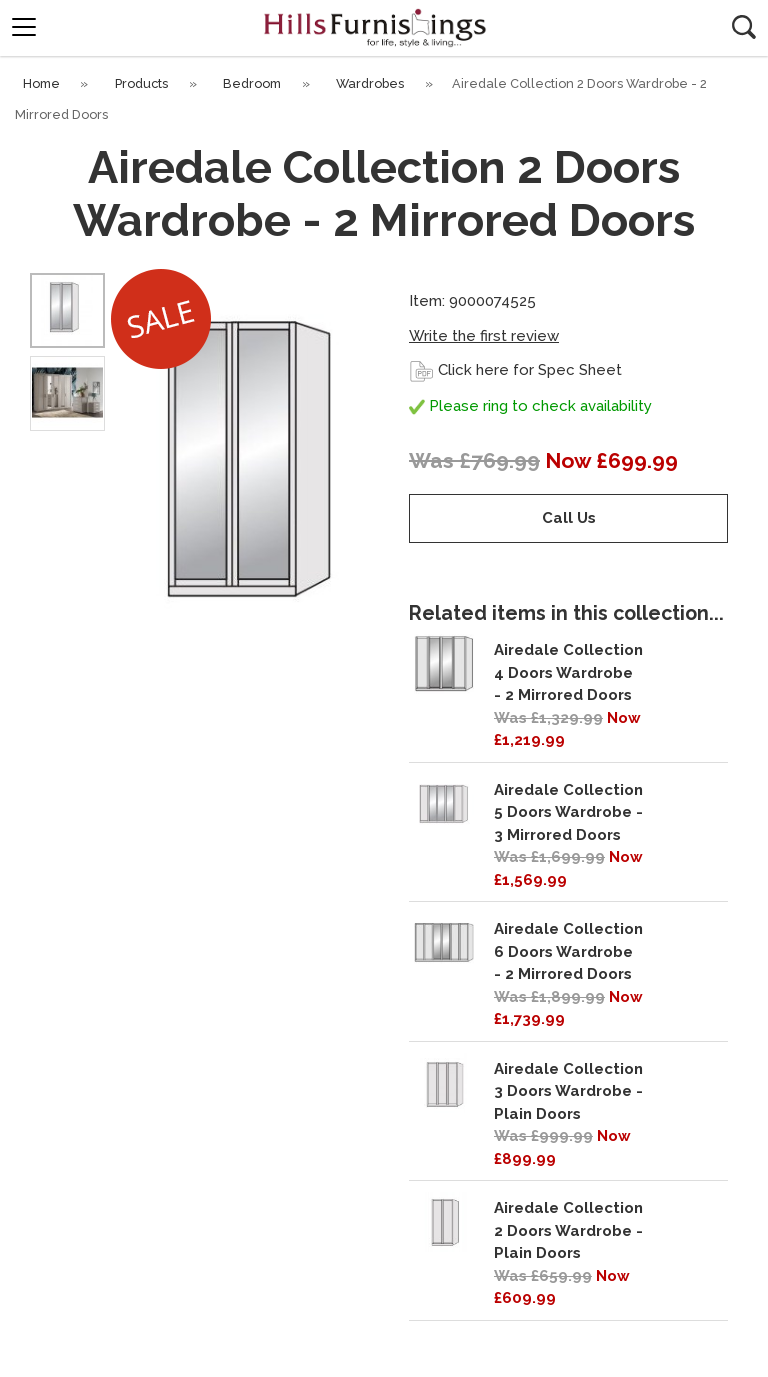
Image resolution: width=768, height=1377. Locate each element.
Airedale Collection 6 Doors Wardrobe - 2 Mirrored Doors (568, 951)
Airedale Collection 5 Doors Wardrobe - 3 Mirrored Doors (568, 812)
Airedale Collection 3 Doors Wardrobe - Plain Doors (568, 1091)
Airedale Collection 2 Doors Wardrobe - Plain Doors (568, 1230)
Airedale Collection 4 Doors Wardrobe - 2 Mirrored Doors (568, 672)
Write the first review (484, 336)
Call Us (569, 518)
